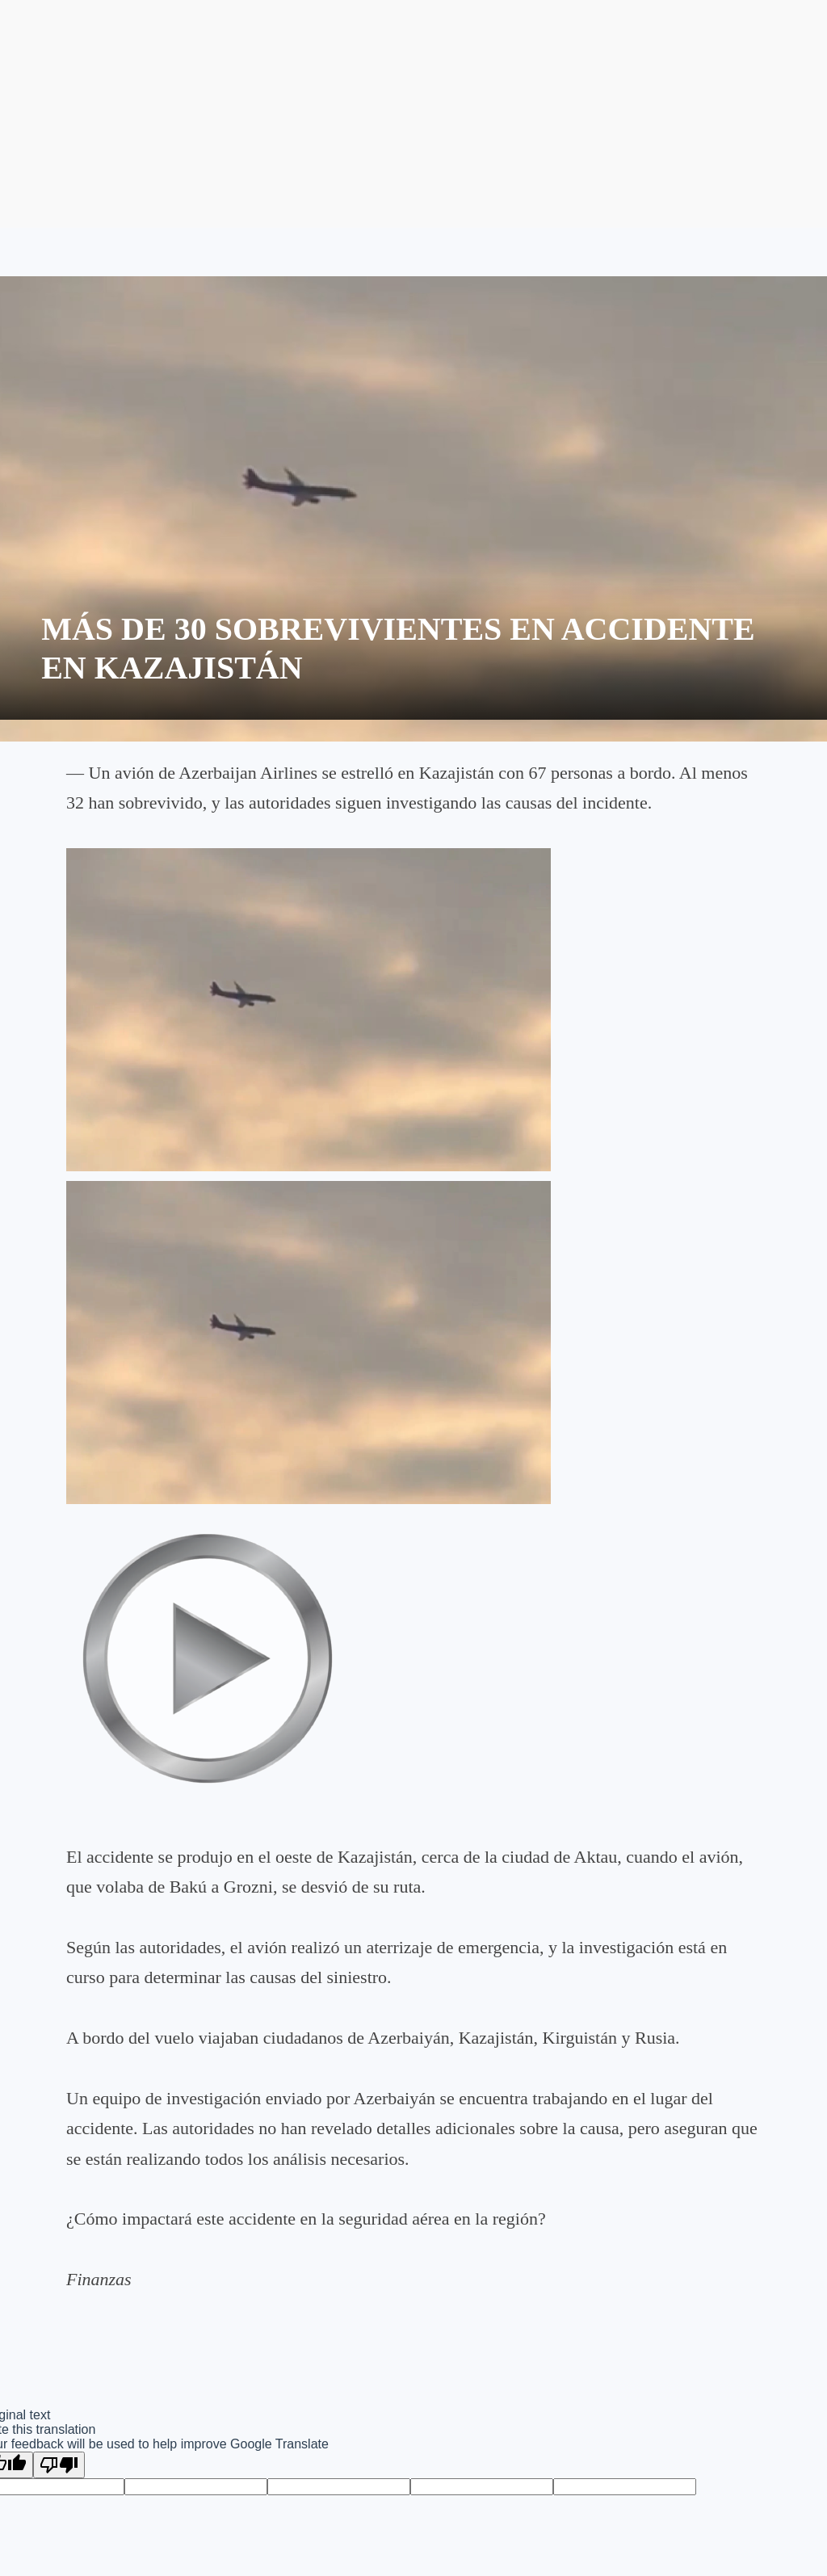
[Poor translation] (59, 2465)
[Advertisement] (413, 114)
